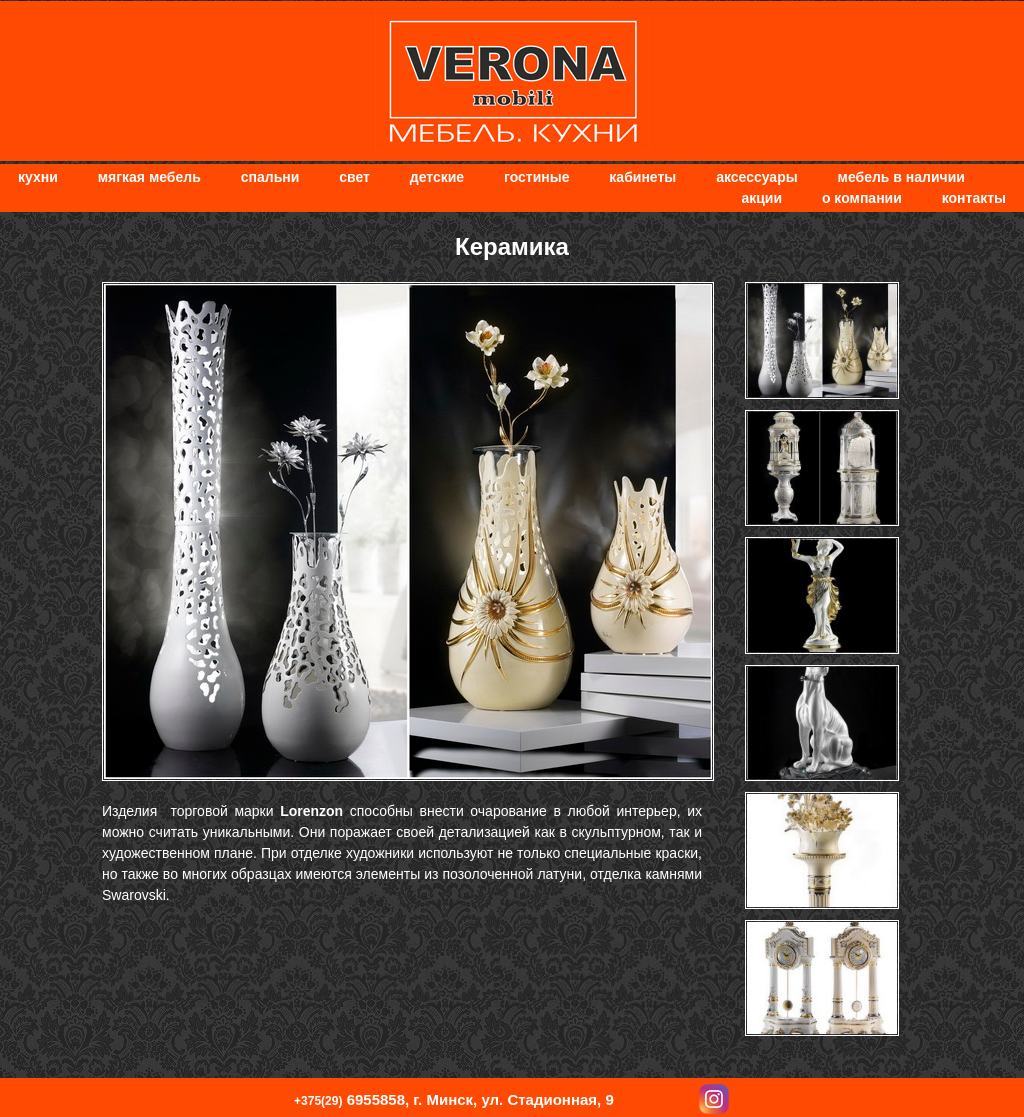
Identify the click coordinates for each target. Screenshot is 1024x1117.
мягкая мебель (149, 177)
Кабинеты (642, 177)
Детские (437, 177)
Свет (354, 177)
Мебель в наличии (901, 177)
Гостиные (536, 177)
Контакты (974, 198)
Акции (761, 198)
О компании (862, 198)
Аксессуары (756, 177)
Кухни (38, 177)
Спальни (270, 177)
